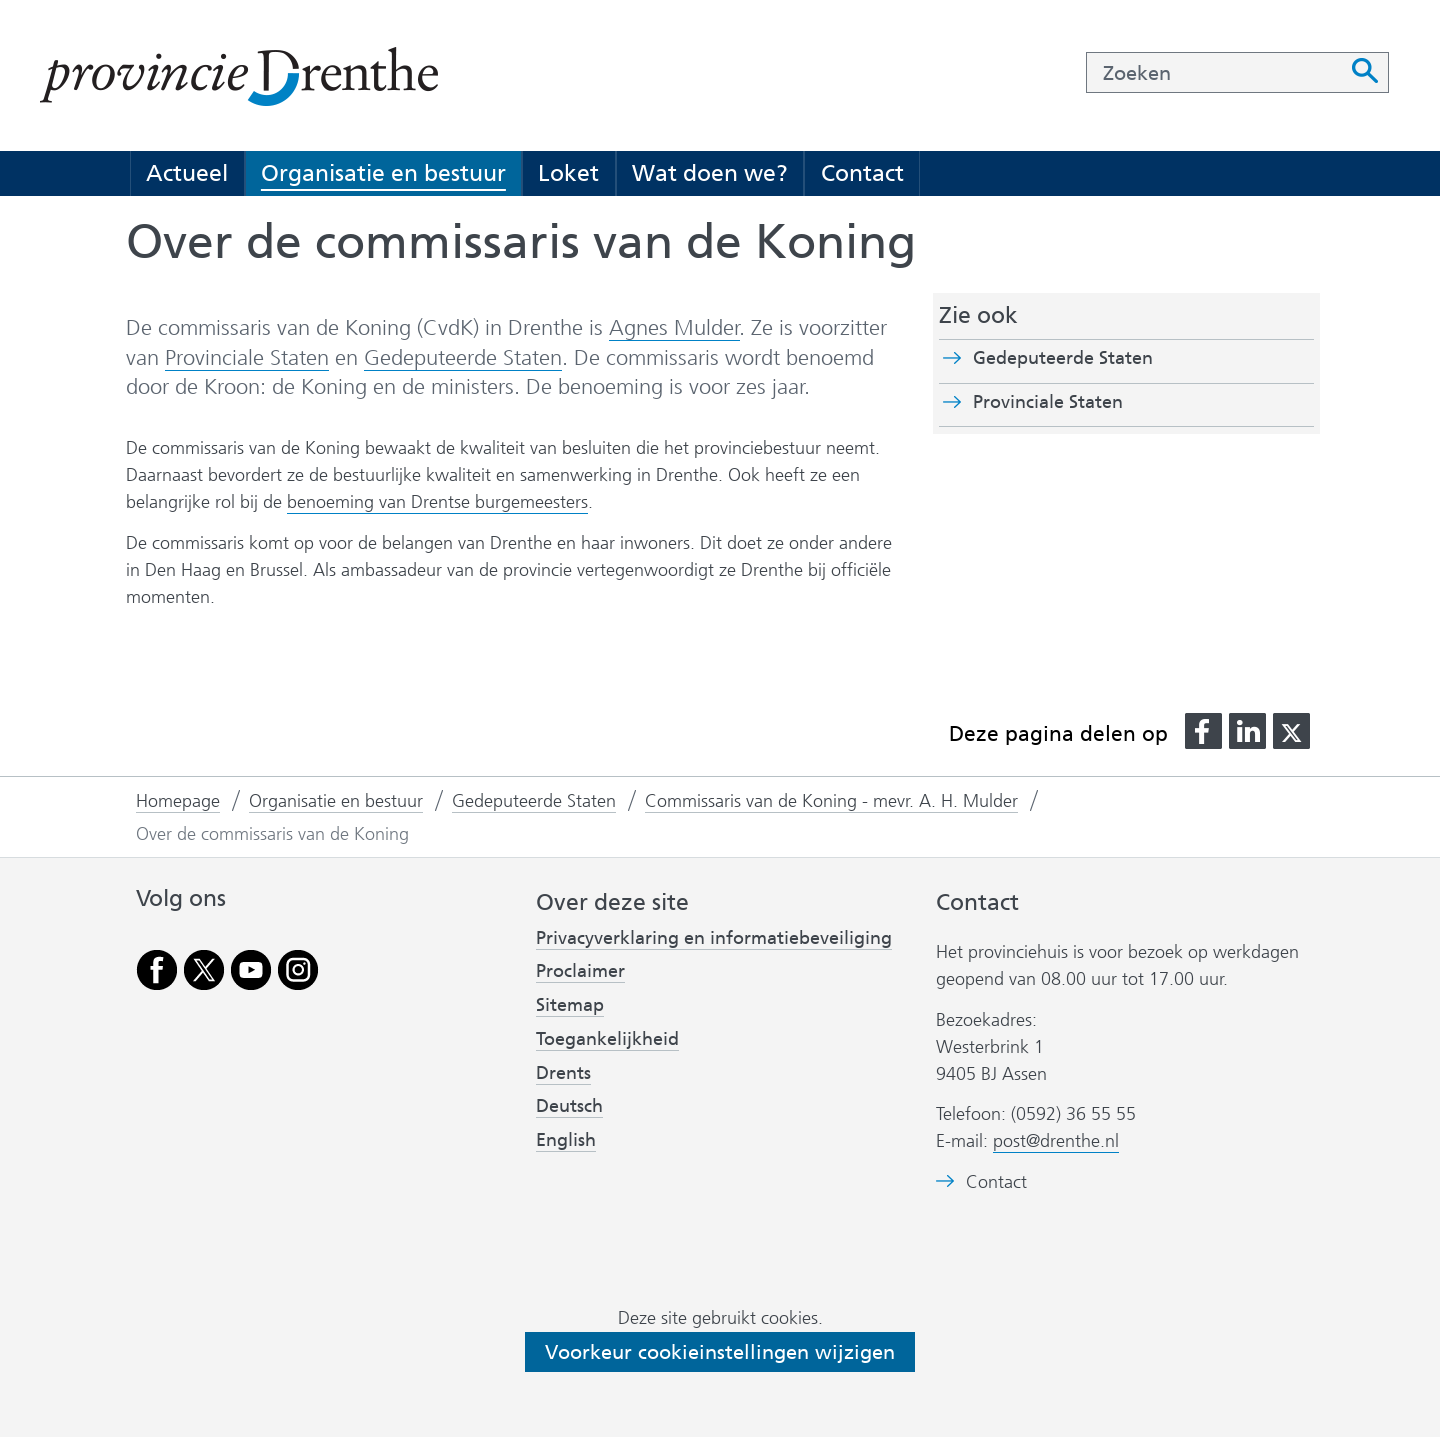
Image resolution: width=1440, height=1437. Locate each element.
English (566, 1140)
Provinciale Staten (247, 358)
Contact (862, 173)
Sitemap (570, 1005)
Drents (563, 1073)
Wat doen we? (710, 173)
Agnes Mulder (674, 327)
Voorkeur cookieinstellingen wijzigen (720, 1352)
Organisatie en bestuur (383, 173)
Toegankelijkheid (607, 1039)
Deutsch (569, 1106)
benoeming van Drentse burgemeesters (437, 502)
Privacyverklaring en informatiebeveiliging (714, 938)
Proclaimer (580, 971)
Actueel (187, 173)
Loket (568, 173)
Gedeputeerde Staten (463, 357)
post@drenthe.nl (1056, 1141)
